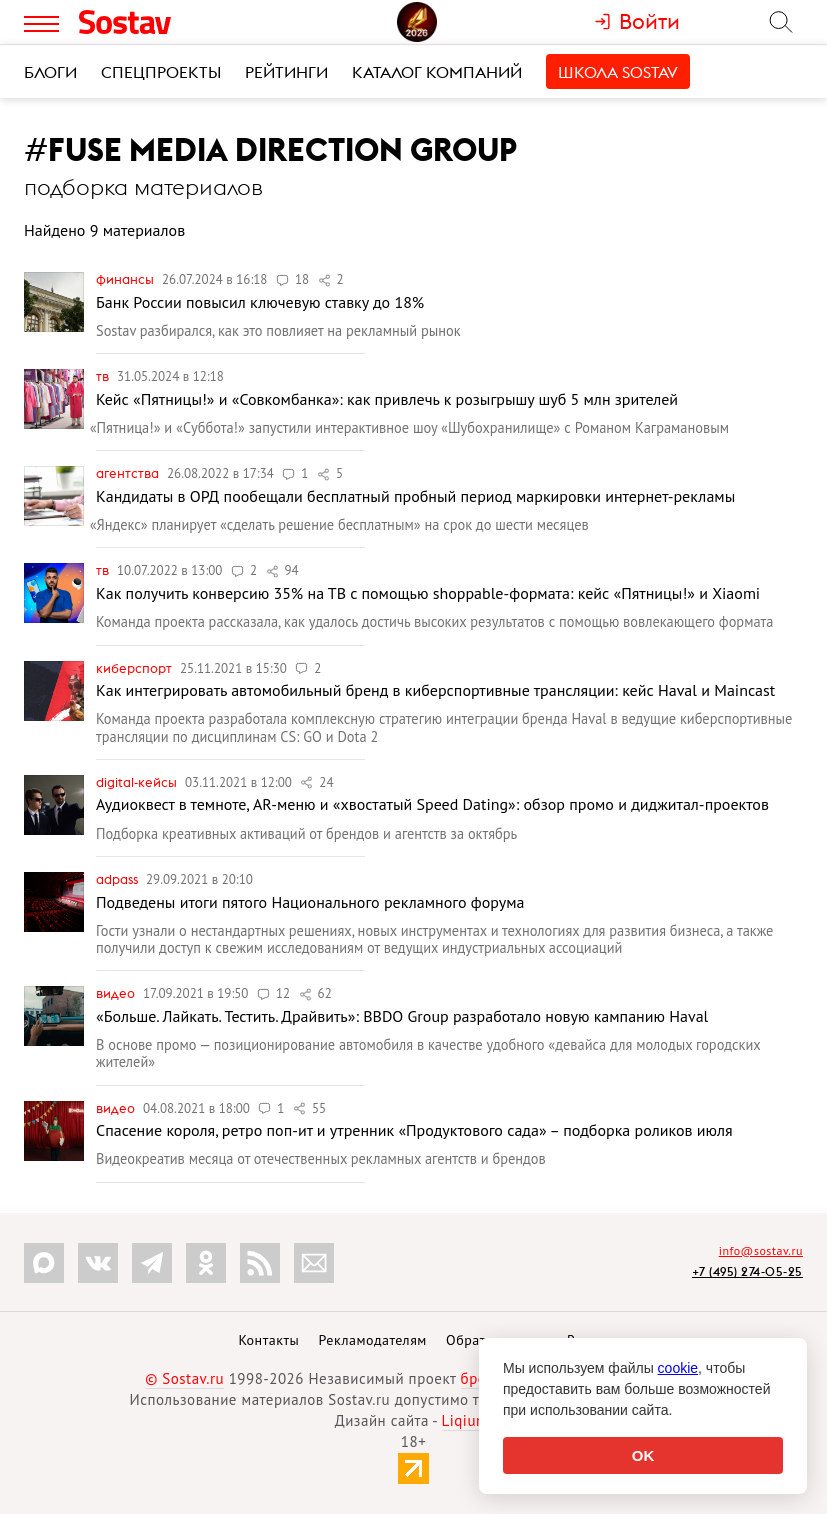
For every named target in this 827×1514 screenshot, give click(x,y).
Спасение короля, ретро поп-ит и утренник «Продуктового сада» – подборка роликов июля (414, 1130)
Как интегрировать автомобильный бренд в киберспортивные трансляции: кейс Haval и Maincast (435, 690)
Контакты (268, 1340)
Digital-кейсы (138, 782)
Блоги (50, 72)
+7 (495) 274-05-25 (747, 1271)
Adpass (118, 879)
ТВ (104, 376)
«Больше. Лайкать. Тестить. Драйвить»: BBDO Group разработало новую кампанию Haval (402, 1016)
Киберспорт (135, 668)
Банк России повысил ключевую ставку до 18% (260, 302)
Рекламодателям (372, 1340)
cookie (678, 1368)
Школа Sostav (618, 72)
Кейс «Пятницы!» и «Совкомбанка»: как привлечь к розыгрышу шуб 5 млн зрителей (387, 399)
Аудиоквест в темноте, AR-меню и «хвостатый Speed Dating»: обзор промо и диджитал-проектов (432, 804)
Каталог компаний (437, 72)
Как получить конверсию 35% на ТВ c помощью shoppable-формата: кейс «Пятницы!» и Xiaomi (428, 593)
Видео (117, 993)
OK (643, 1455)
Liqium (465, 1420)
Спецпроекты (161, 72)
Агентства (129, 473)
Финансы (126, 279)
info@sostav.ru (761, 1250)
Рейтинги (286, 72)
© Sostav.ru (184, 1378)
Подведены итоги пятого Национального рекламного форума (310, 902)
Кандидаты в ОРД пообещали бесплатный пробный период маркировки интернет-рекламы (415, 496)
